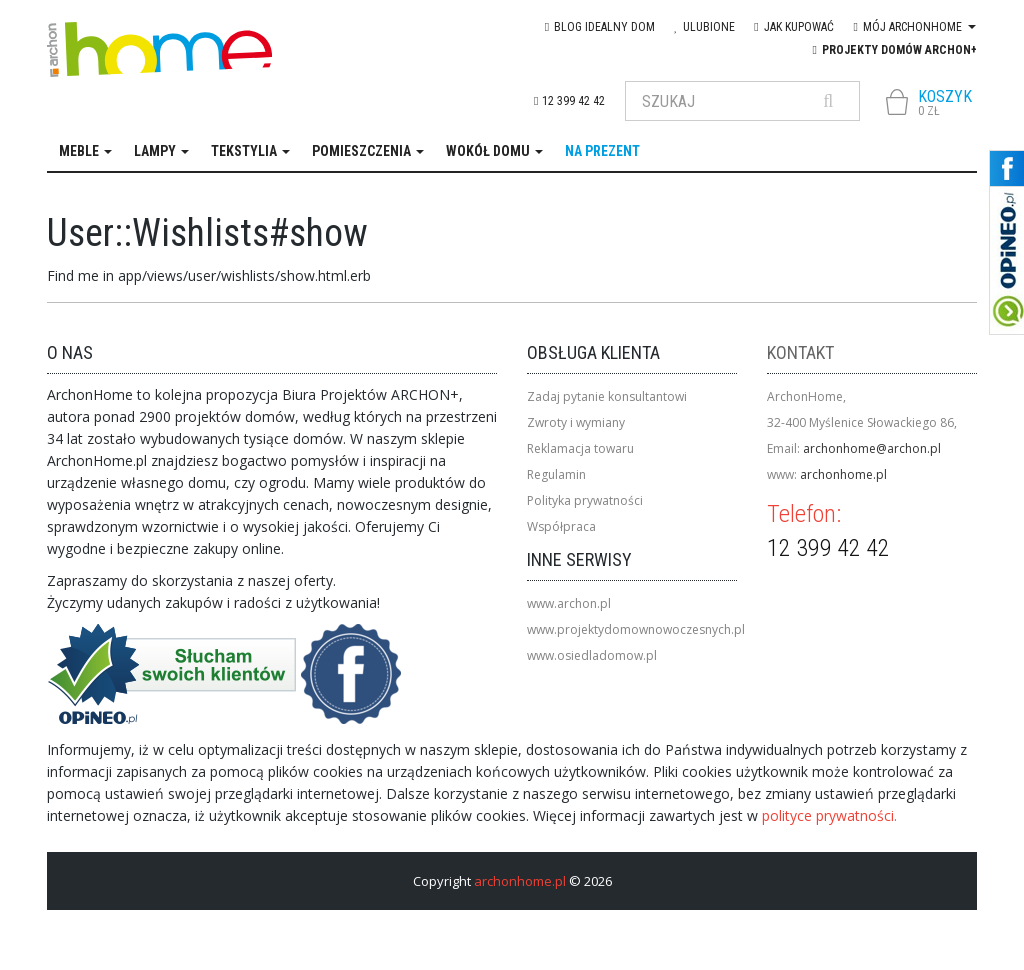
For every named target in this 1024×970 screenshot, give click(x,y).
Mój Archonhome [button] (915, 27)
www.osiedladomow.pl (592, 655)
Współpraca (561, 526)
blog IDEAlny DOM (600, 27)
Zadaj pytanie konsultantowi (607, 396)
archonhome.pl (843, 474)
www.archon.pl (569, 603)
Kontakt (800, 352)
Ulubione (704, 27)
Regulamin (556, 474)
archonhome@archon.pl (872, 448)
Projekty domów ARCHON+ (895, 50)
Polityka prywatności (585, 500)
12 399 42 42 (569, 101)
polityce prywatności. (829, 815)
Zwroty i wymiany (576, 422)
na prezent (602, 151)
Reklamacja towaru (580, 448)
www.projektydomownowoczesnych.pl (636, 629)
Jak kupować (793, 27)
